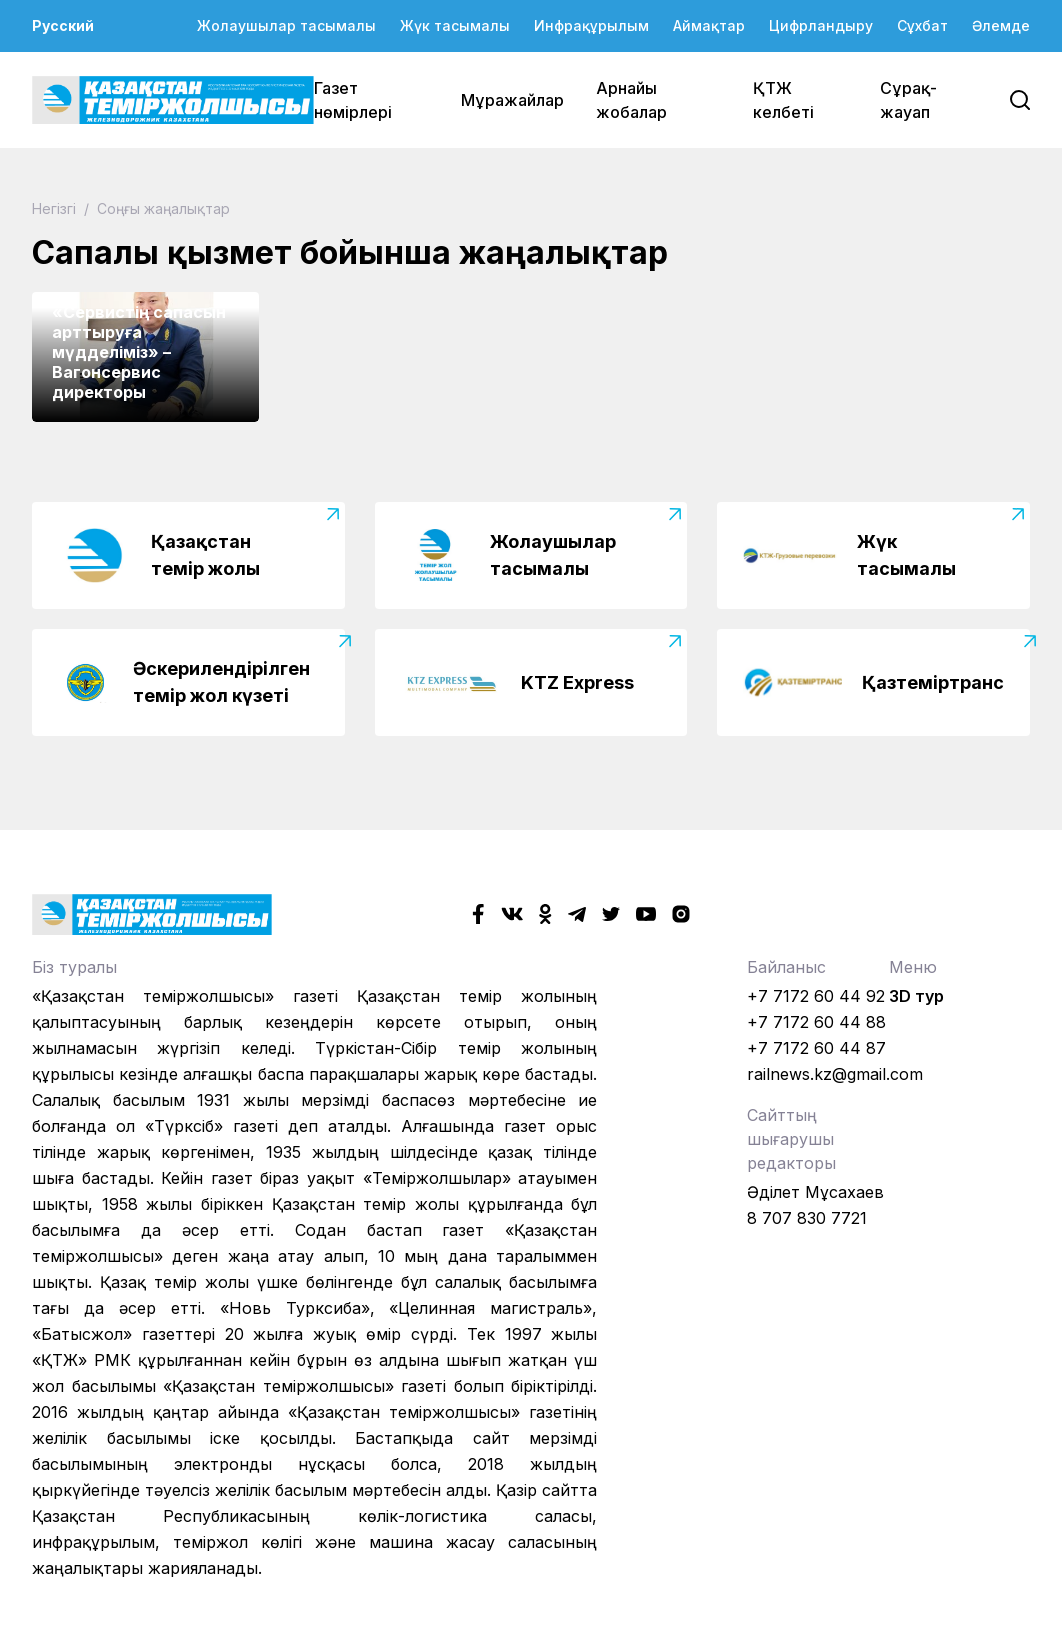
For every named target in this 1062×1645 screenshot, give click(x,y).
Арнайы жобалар (631, 100)
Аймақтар (709, 25)
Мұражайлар (512, 100)
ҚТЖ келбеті (783, 100)
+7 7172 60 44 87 (816, 1048)
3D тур (916, 996)
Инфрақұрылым (591, 25)
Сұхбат (922, 25)
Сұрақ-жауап (908, 100)
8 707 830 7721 (807, 1218)
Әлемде (1001, 25)
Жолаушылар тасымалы (286, 25)
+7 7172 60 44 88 (816, 1022)
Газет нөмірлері (353, 100)
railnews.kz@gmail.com (835, 1074)
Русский (63, 25)
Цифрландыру (821, 25)
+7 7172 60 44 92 (816, 996)
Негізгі (56, 208)
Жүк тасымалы (455, 25)
